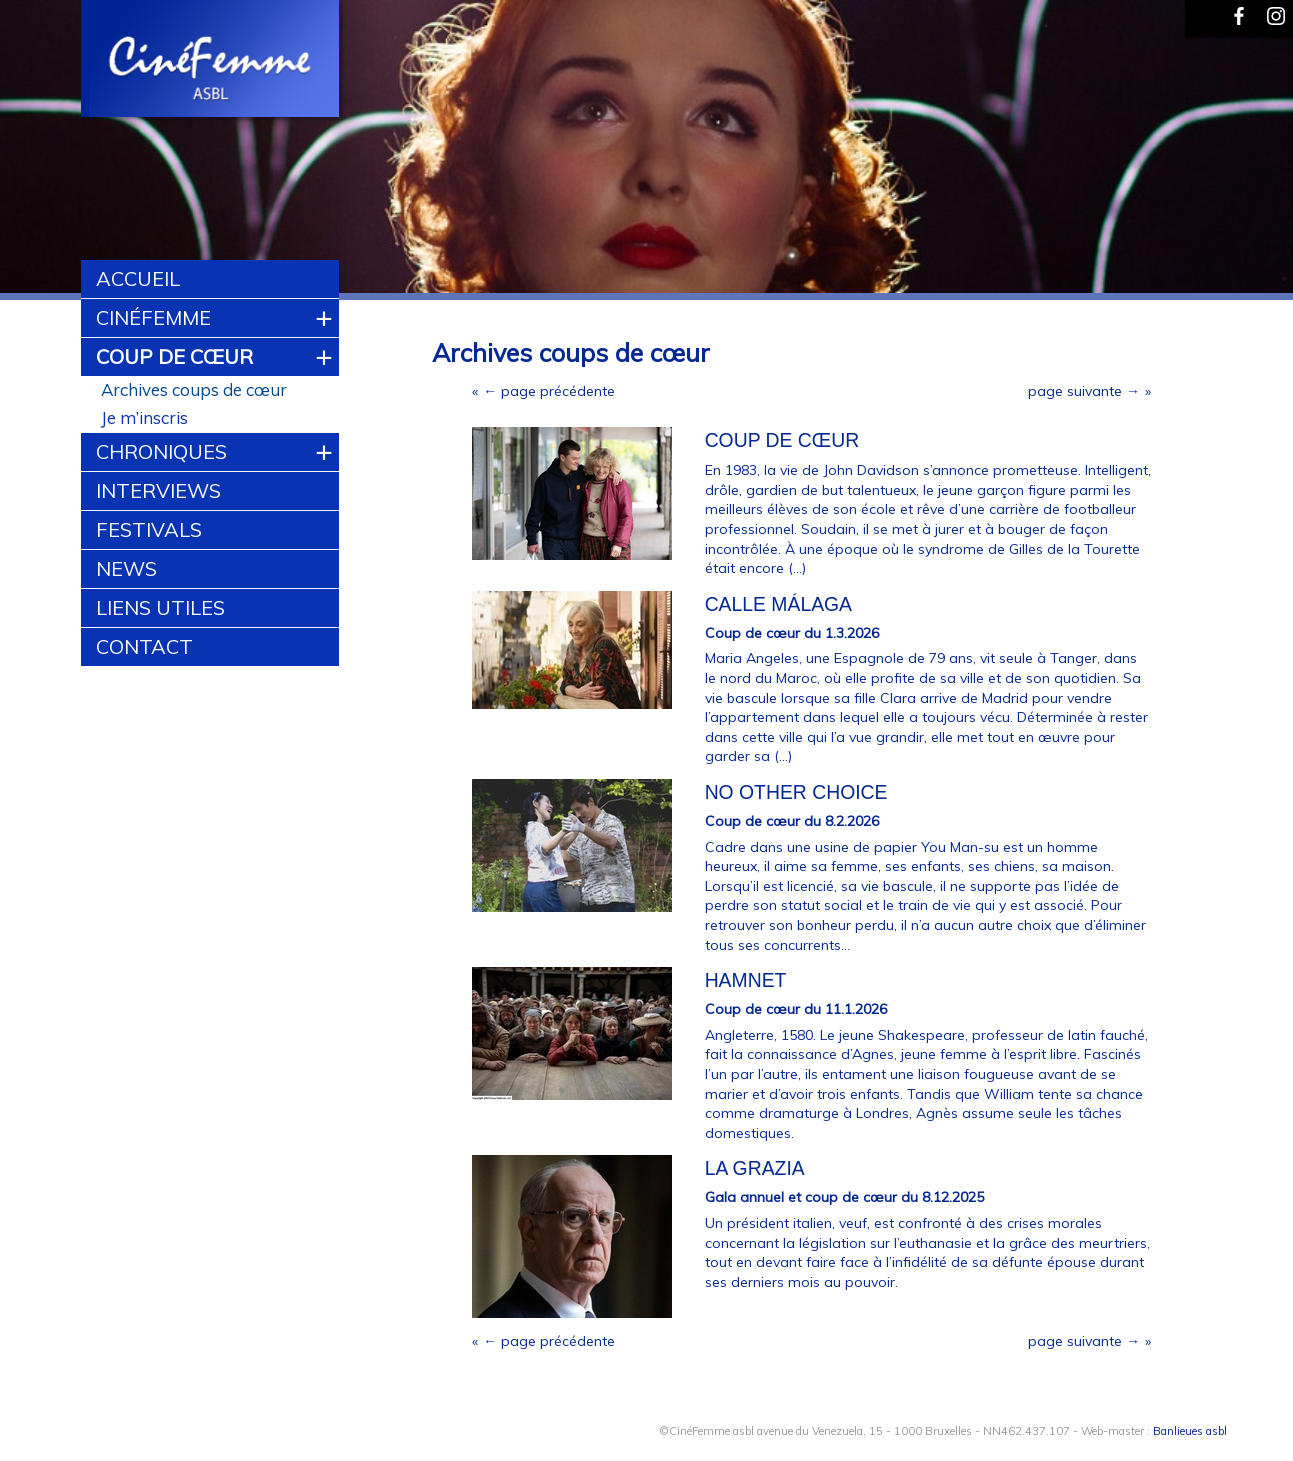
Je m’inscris (144, 417)
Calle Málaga (778, 604)
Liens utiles (160, 607)
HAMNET (746, 980)
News (126, 568)
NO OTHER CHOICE (796, 792)
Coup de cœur (174, 356)
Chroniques (161, 451)
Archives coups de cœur (194, 389)
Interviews (158, 490)
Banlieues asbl (1190, 1431)
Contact (144, 646)
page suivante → (1084, 391)
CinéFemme (153, 317)
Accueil (138, 278)
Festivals (149, 529)
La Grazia (755, 1168)
